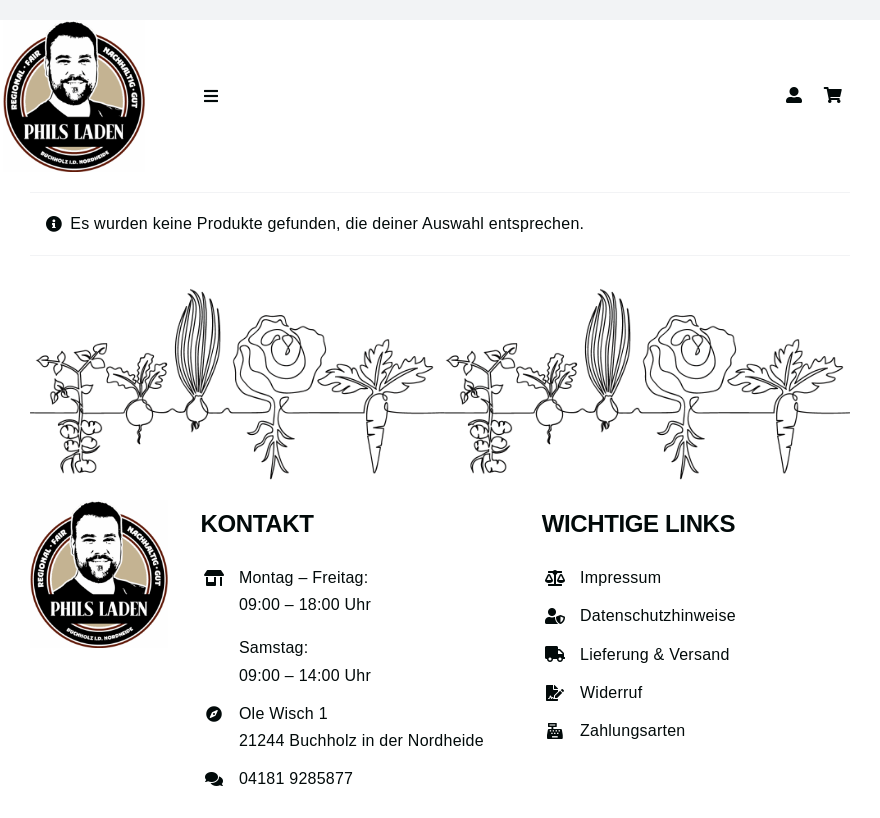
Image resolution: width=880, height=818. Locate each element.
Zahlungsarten (632, 730)
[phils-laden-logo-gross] (74, 27)
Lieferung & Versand (655, 654)
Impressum (620, 577)
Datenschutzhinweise (658, 615)
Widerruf (611, 692)
